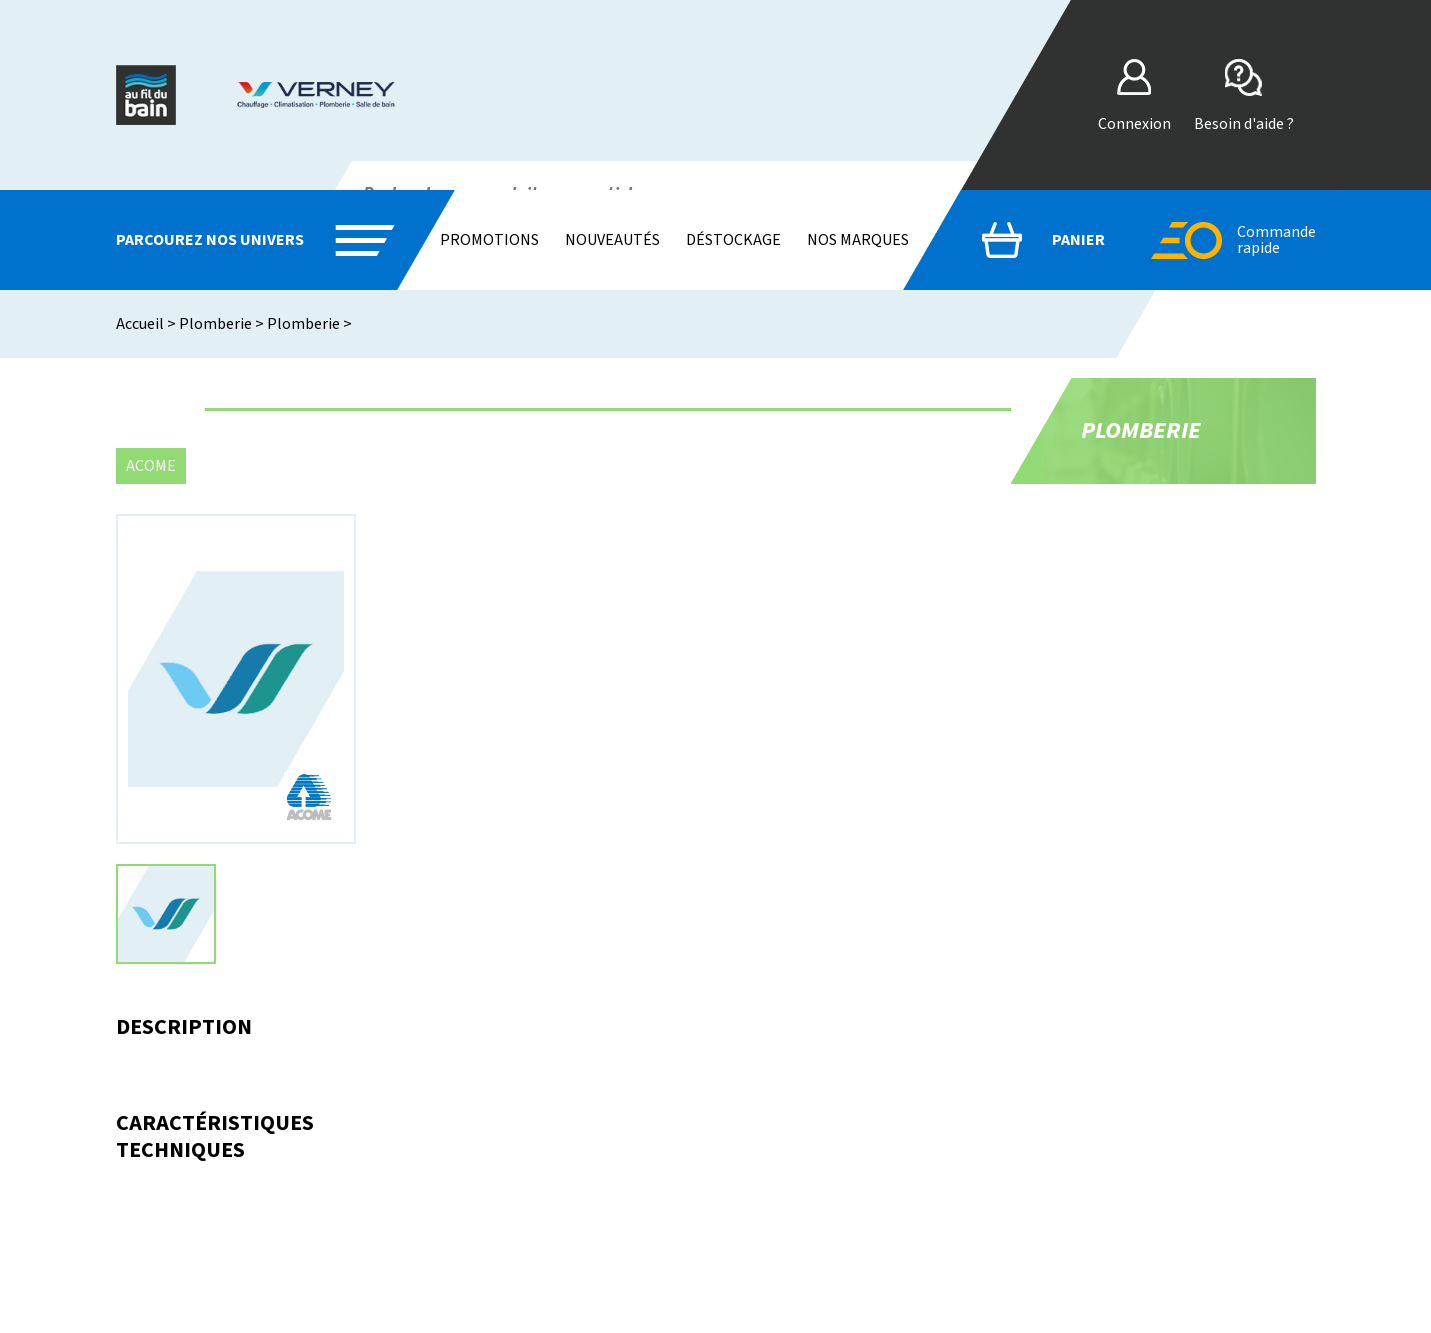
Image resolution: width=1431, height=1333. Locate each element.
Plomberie (215, 324)
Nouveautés (612, 240)
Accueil (140, 324)
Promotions (489, 240)
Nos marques (858, 240)
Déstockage (733, 240)
